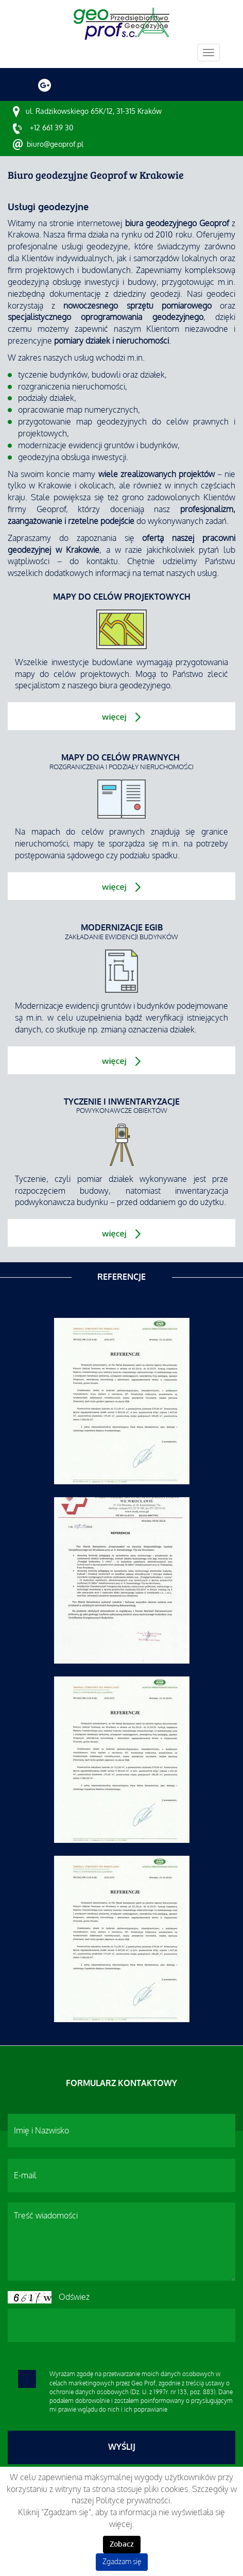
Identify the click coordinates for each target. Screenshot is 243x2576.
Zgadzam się (121, 2562)
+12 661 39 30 (51, 128)
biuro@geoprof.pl (55, 144)
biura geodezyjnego (134, 685)
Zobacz (122, 2544)
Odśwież (74, 2297)
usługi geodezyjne (95, 246)
